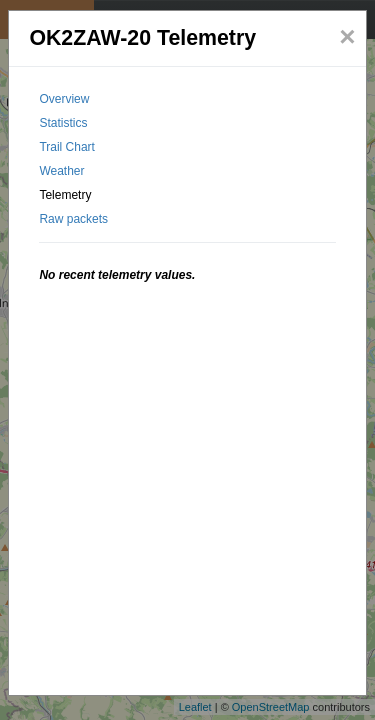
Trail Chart (67, 147)
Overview (64, 99)
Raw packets (73, 219)
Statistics (63, 123)
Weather (61, 171)
